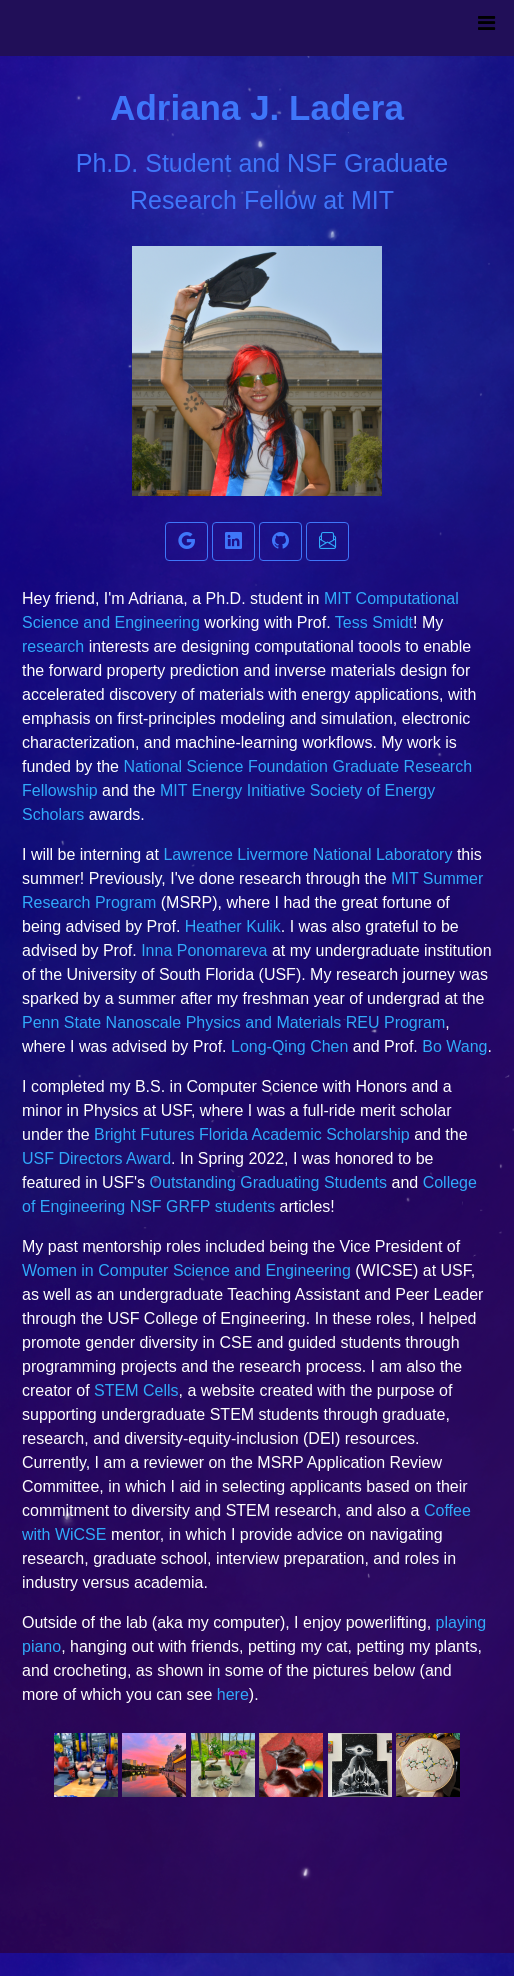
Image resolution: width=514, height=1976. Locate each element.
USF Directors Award (96, 1158)
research (55, 646)
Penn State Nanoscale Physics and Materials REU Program (233, 1022)
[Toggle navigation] (486, 28)
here (233, 1694)
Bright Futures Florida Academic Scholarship (252, 1134)
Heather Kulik (233, 926)
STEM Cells (136, 1390)
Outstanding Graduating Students (269, 1182)
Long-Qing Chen (289, 1046)
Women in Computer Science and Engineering (186, 1270)
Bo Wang (454, 1046)
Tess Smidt (374, 622)
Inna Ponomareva (204, 950)
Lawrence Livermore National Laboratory (307, 854)
